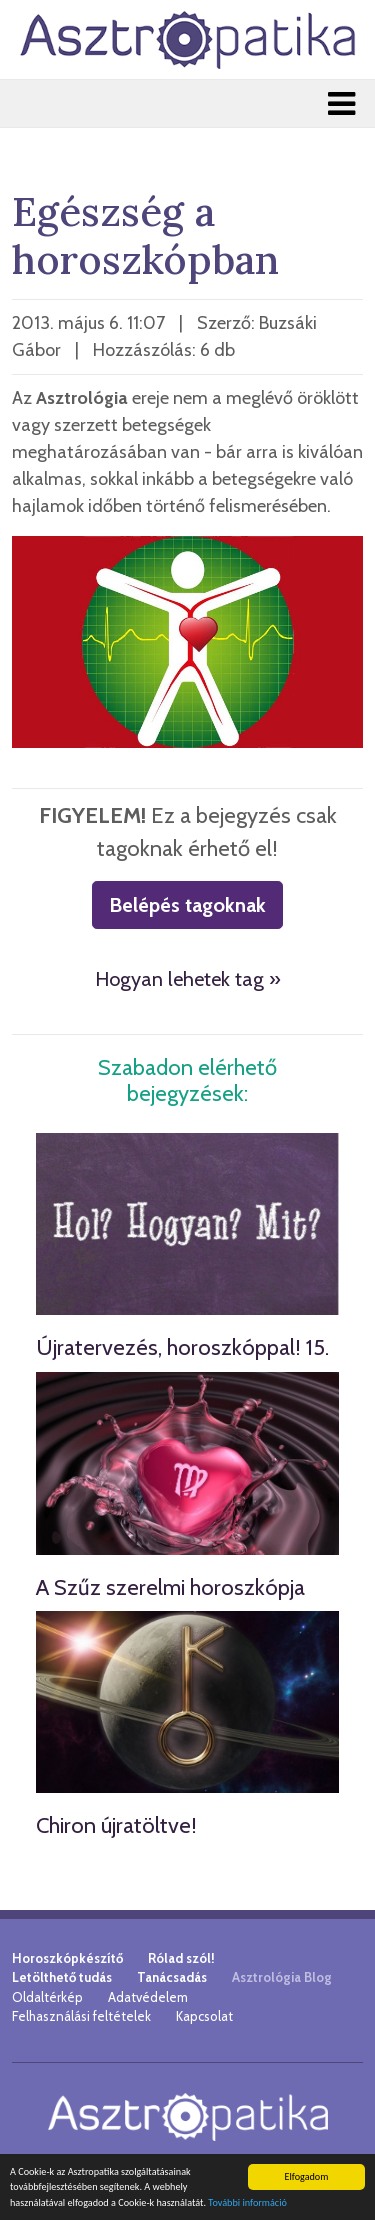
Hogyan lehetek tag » (188, 979)
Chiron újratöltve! (116, 1825)
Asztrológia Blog (282, 1977)
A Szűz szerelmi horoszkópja (170, 1587)
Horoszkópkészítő (67, 1958)
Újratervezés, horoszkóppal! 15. (182, 1347)
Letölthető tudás (62, 1977)
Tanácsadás (172, 1977)
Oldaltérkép (47, 1997)
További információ (247, 2202)
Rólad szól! (181, 1958)
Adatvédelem (148, 1997)
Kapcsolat (204, 2016)
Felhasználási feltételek (81, 2016)
